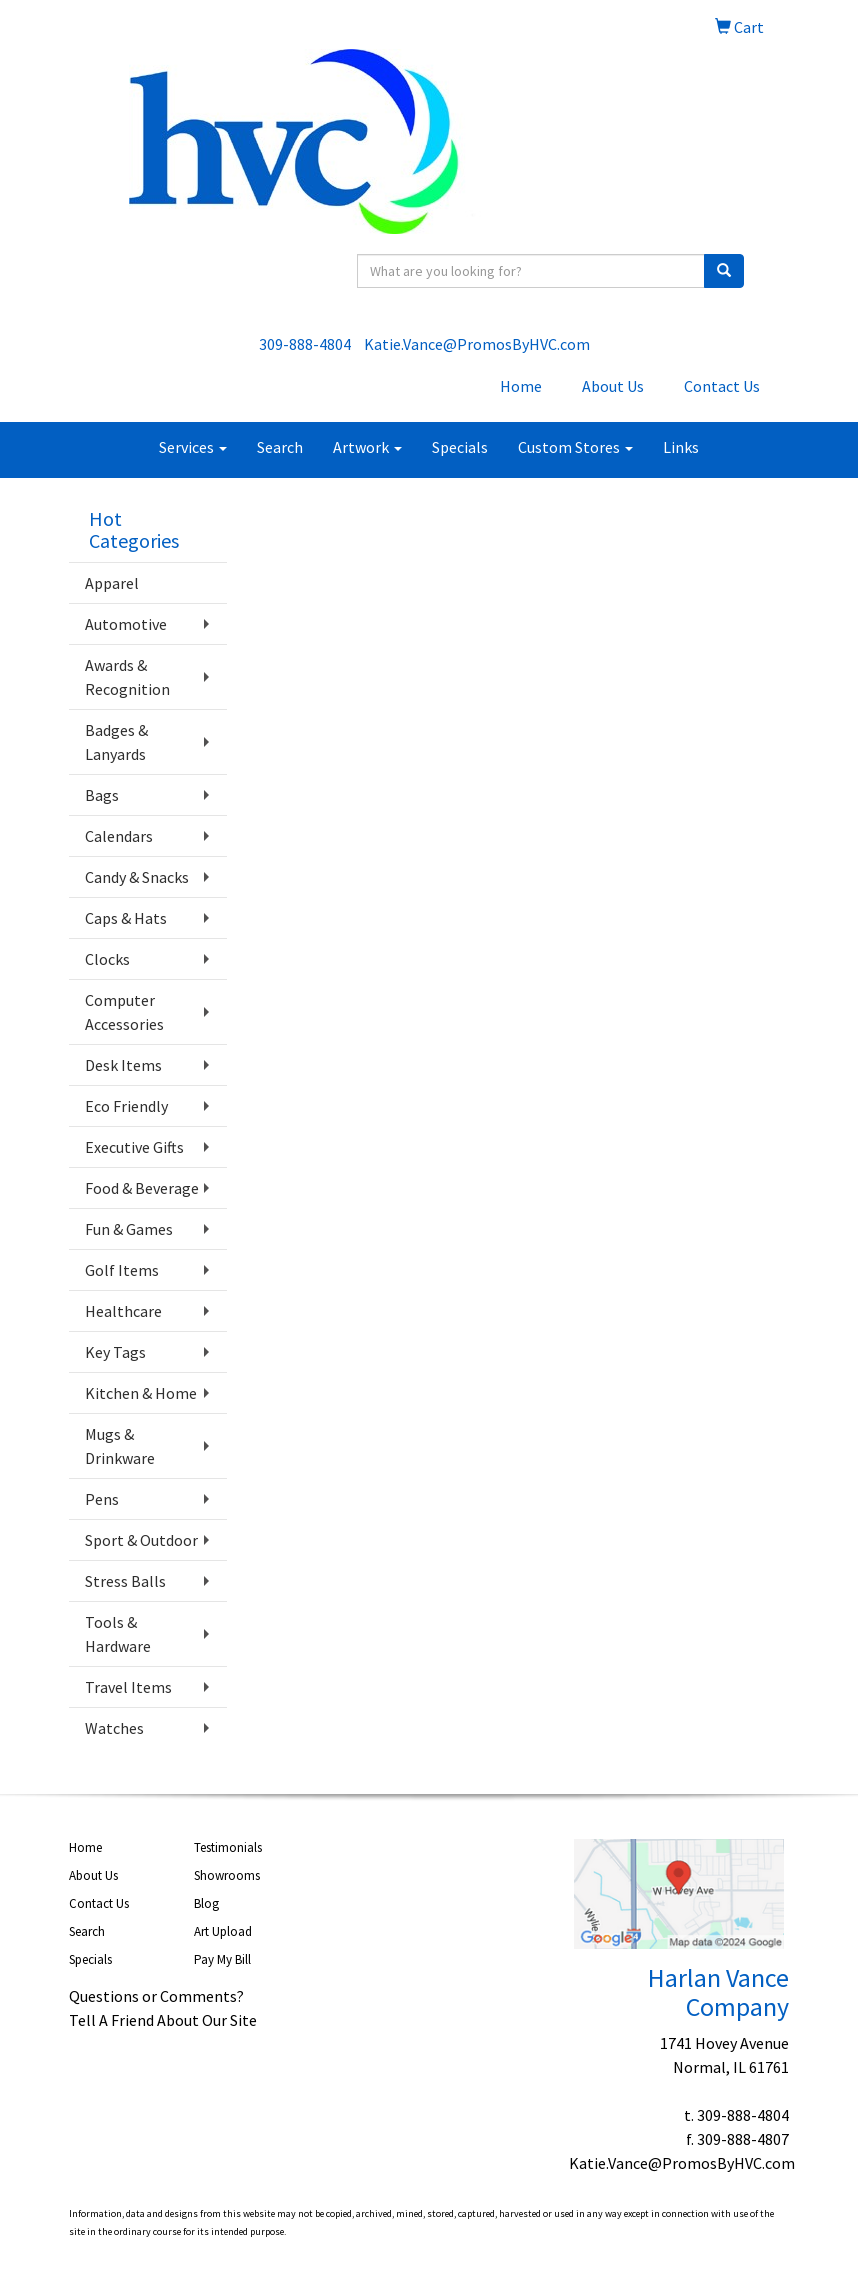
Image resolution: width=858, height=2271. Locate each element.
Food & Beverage (142, 1188)
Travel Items (128, 1687)
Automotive (126, 624)
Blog (206, 1903)
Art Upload (223, 1931)
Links (681, 447)
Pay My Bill (222, 1959)
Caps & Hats (126, 918)
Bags (102, 795)
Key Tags (115, 1352)
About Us (613, 386)
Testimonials (228, 1847)
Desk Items (123, 1065)
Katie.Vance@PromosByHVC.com (477, 344)
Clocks (107, 959)
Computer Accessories (124, 1012)
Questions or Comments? (156, 1996)
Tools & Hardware (118, 1634)
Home (521, 386)
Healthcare (123, 1311)
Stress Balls (125, 1581)
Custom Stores (575, 447)
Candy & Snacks (137, 877)
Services (193, 447)
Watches (114, 1728)
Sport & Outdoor (141, 1540)
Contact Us (722, 386)
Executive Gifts (134, 1147)
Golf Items (122, 1270)
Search (280, 447)
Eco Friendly (126, 1106)
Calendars (119, 836)
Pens (102, 1499)
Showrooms (227, 1875)
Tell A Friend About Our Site (163, 2020)
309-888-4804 (305, 344)
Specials (460, 447)
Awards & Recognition (127, 677)
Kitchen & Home (141, 1393)
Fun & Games (129, 1229)
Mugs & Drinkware (120, 1446)
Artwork (367, 447)
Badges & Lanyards (116, 742)
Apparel (112, 583)
